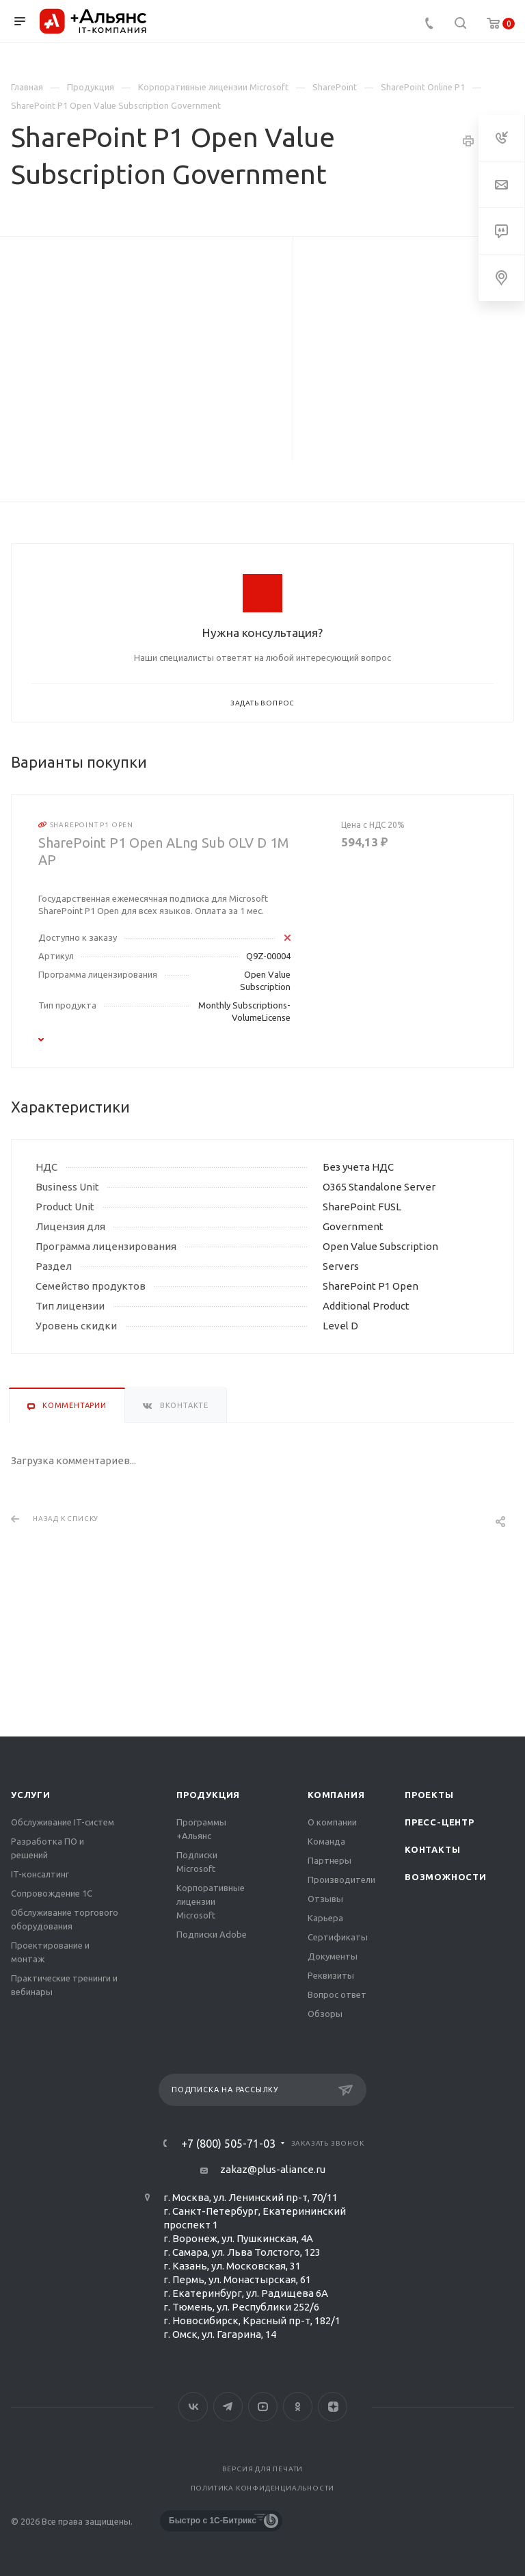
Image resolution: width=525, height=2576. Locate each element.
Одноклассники (297, 2406)
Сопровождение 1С (51, 1893)
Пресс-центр (439, 1822)
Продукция (208, 1794)
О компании (332, 1822)
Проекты (429, 1794)
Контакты (432, 1849)
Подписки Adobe (211, 1934)
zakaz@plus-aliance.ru (272, 2169)
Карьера (325, 1918)
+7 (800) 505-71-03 (228, 2143)
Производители (341, 1879)
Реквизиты (331, 1975)
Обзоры (325, 2013)
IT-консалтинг (40, 1874)
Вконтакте (193, 2406)
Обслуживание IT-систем (62, 1822)
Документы (333, 1956)
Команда (326, 1841)
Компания (336, 1794)
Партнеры (329, 1860)
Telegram (228, 2406)
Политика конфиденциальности (263, 2488)
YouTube (263, 2406)
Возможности (446, 1877)
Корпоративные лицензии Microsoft (210, 1901)
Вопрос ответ (337, 1994)
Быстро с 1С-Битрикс (212, 2520)
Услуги (31, 1794)
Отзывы (325, 1898)
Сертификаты (338, 1937)
